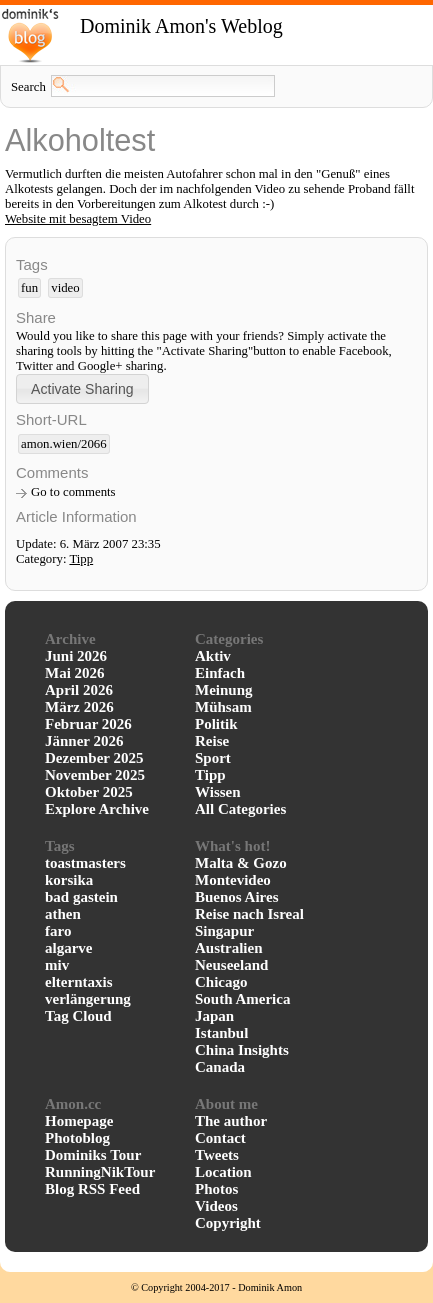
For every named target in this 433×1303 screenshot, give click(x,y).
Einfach (220, 673)
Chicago (221, 982)
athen (63, 914)
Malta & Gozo (241, 863)
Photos (216, 1189)
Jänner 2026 (84, 741)
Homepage (79, 1121)
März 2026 (79, 707)
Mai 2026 (75, 673)
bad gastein (81, 897)
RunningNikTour (100, 1172)
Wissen (218, 792)
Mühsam (223, 707)
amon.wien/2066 (64, 444)
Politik (216, 724)
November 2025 (95, 775)
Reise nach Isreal (249, 914)
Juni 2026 (76, 656)
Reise (212, 741)
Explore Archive (97, 809)
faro (58, 931)
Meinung (224, 690)
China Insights (242, 1050)
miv (57, 965)
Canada (220, 1067)
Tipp (81, 559)
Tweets (217, 1155)
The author (231, 1121)
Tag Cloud (78, 1016)
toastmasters (85, 863)
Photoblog (77, 1138)
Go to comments (73, 492)
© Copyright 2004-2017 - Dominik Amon (216, 1287)
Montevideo (233, 880)
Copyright (228, 1223)
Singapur (224, 931)
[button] (82, 388)
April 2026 (79, 690)
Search (28, 87)
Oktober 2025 (89, 792)
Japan (214, 1016)
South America (242, 999)
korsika (69, 880)
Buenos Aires (237, 897)
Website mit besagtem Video (78, 219)
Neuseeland (231, 965)
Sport (213, 758)
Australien (229, 948)
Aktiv (213, 656)
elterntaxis (78, 982)
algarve (68, 948)
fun (29, 288)
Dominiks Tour (93, 1155)
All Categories (240, 809)
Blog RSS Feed (92, 1189)
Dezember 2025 (94, 758)
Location (223, 1172)
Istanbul (221, 1033)
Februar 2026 (88, 724)
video (65, 288)
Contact (220, 1138)
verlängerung (88, 999)
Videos (216, 1206)
